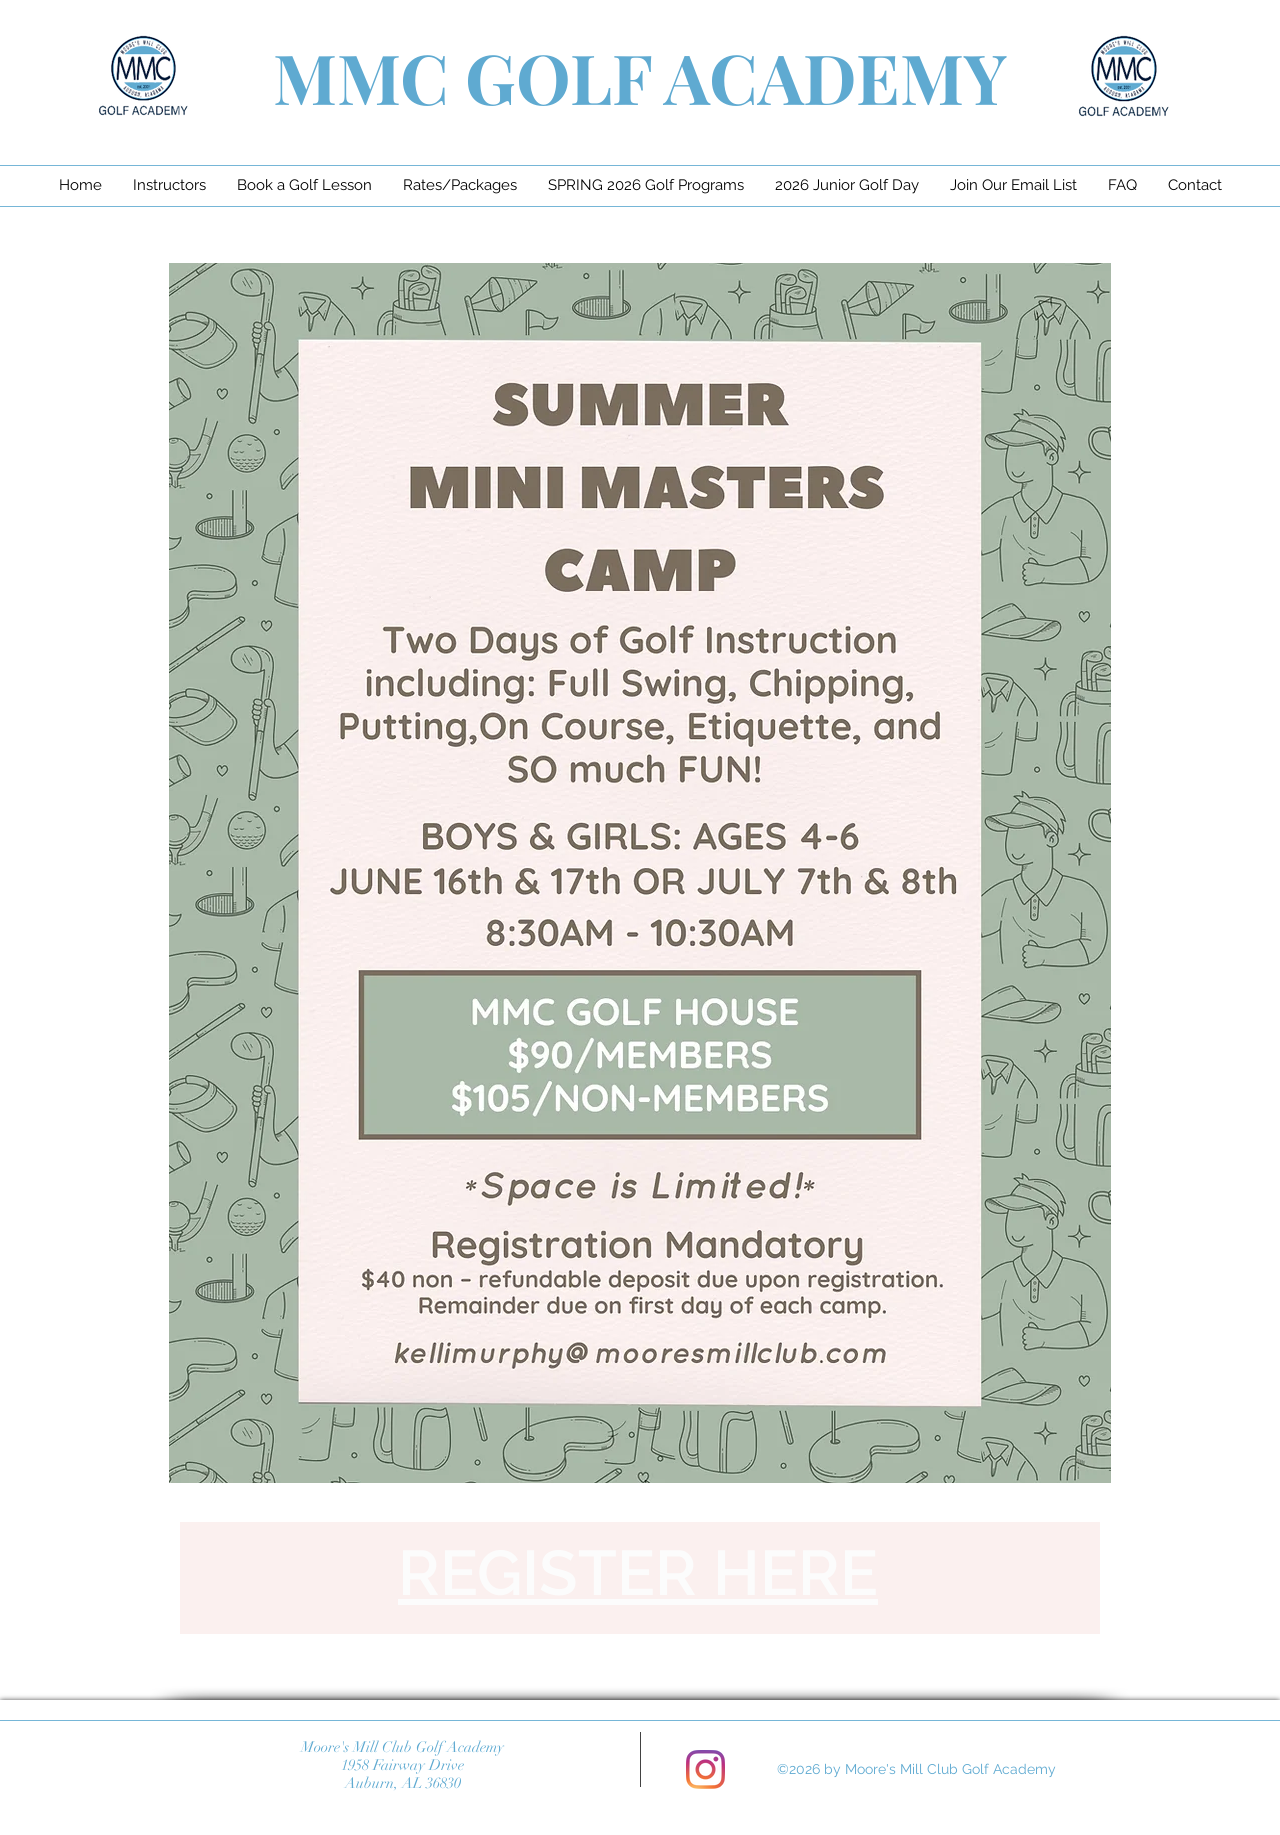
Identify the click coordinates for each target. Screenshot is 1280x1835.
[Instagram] (705, 1769)
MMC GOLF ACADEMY (640, 76)
